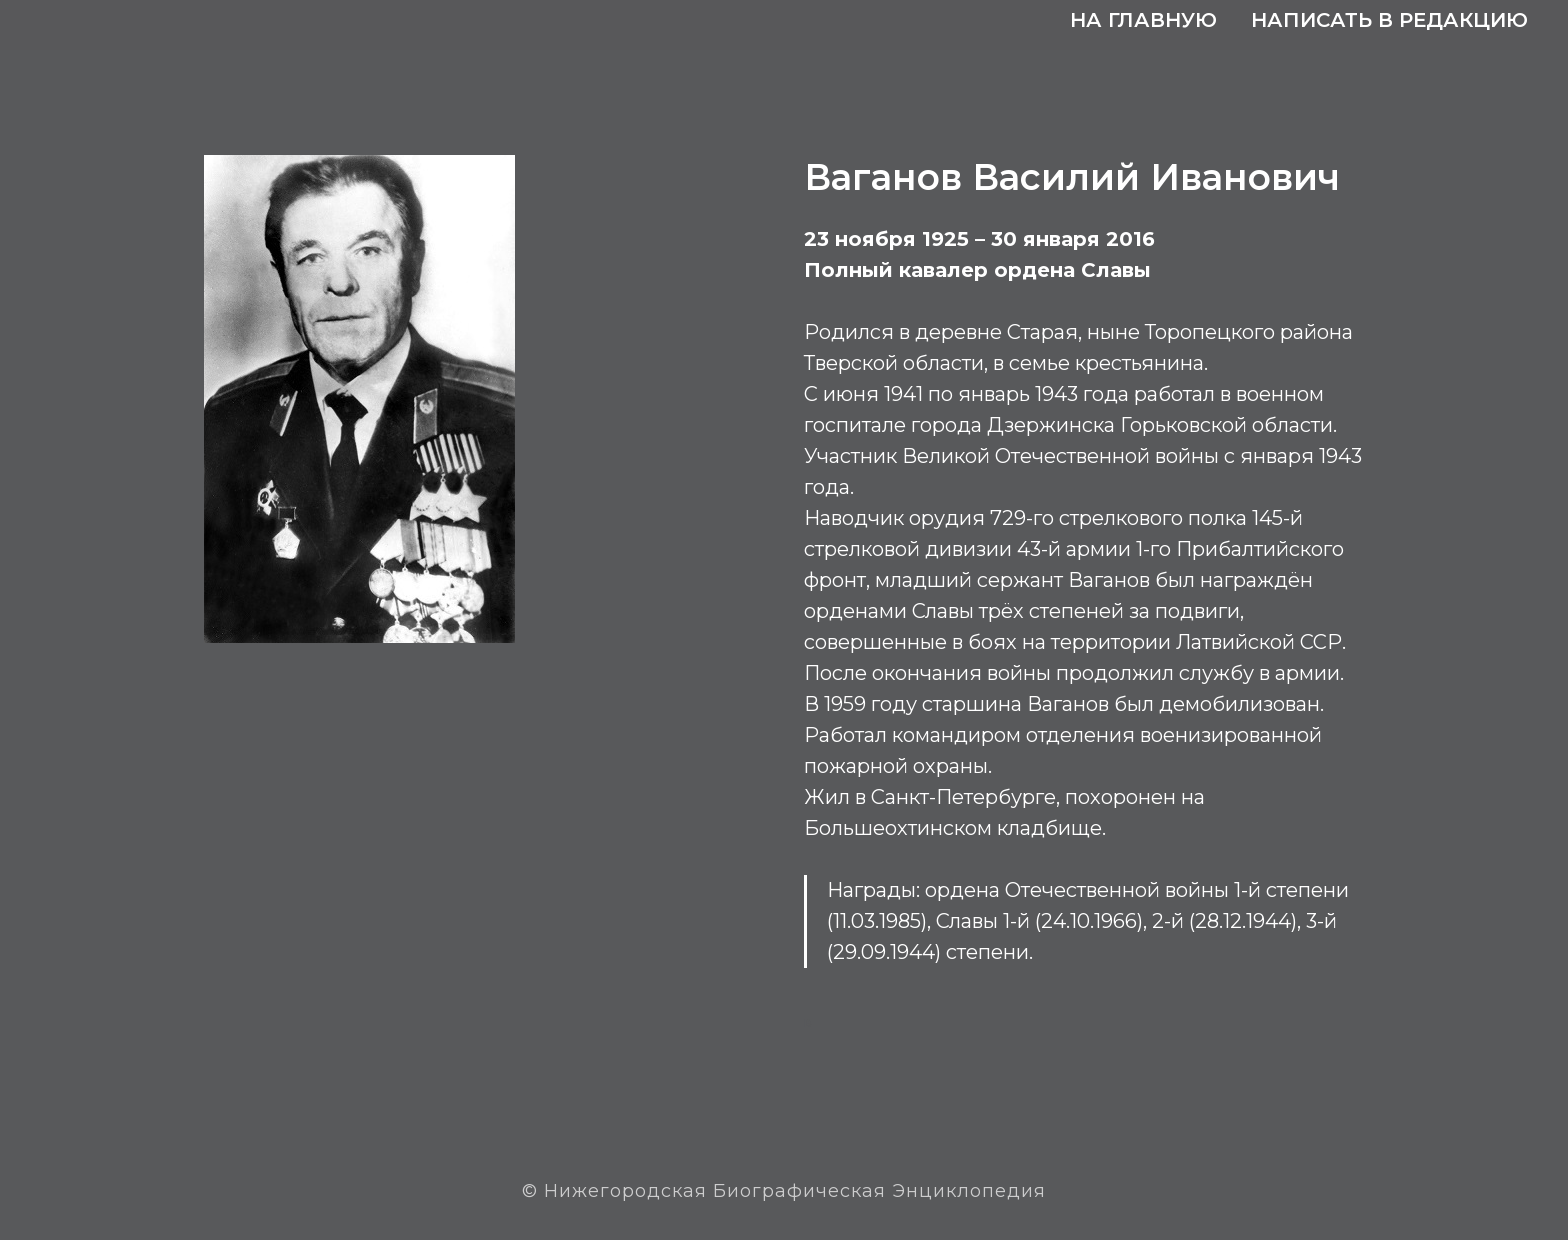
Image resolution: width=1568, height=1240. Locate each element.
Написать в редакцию (1389, 20)
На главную (1143, 20)
